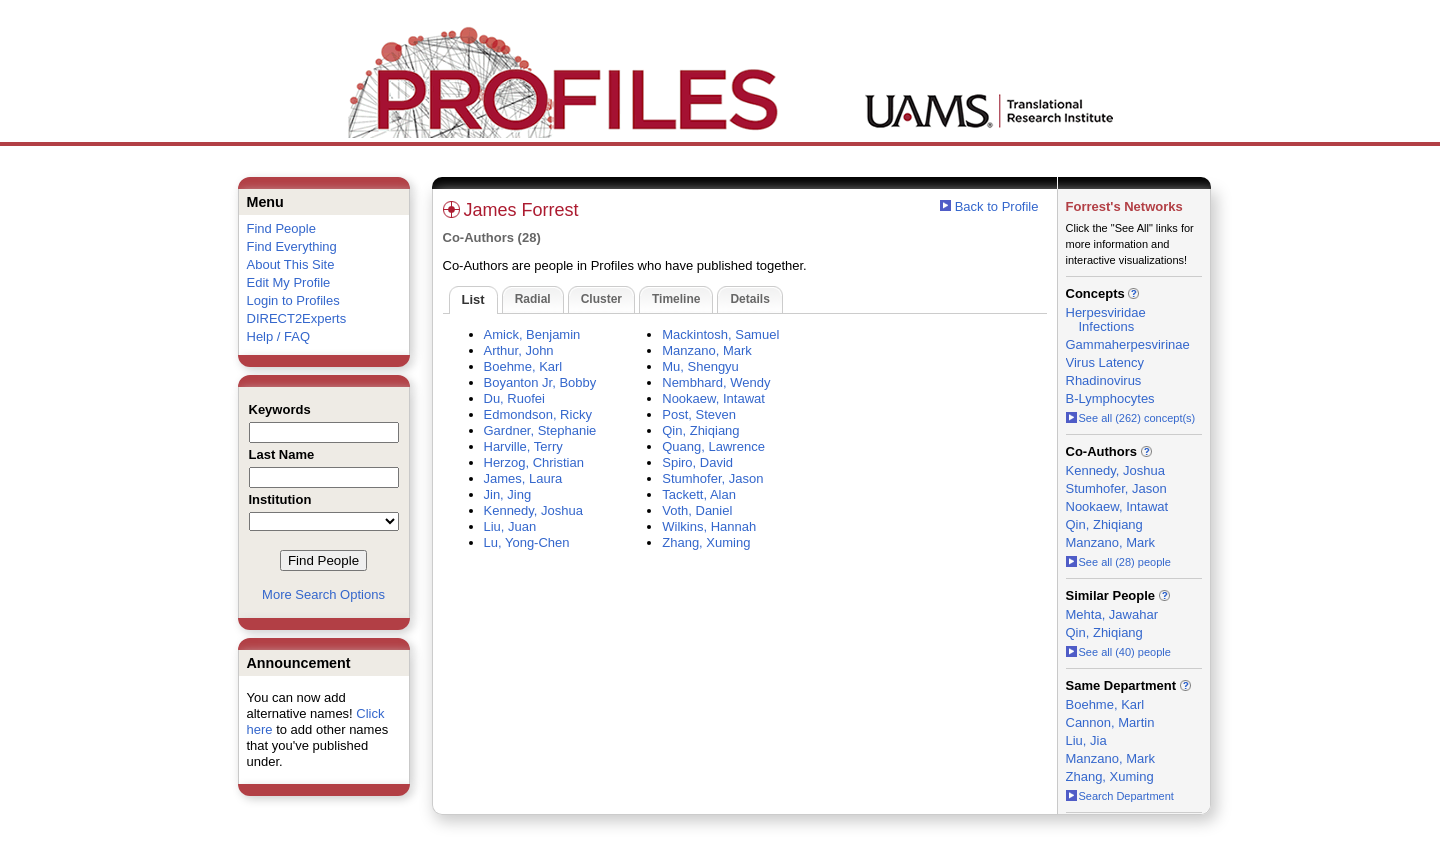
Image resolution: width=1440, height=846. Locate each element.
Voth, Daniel (697, 510)
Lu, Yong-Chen (527, 542)
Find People (281, 228)
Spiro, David (697, 462)
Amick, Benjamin (532, 334)
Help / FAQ (279, 336)
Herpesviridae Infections (1106, 319)
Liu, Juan (510, 526)
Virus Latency (1105, 362)
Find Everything (292, 246)
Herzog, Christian (534, 462)
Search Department (1120, 796)
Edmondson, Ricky (538, 414)
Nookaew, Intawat (713, 398)
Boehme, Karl (523, 366)
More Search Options (323, 594)
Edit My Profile (289, 282)
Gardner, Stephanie (540, 430)
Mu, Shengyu (700, 366)
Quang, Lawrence (713, 446)
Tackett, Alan (699, 494)
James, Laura (523, 478)
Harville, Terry (523, 446)
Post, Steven (699, 414)
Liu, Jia (1086, 740)
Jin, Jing (508, 494)
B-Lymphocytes (1110, 398)
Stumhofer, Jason (712, 478)
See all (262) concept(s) (1131, 418)
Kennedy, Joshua (534, 510)
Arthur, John (519, 350)
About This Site (291, 264)
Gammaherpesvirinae (1128, 344)
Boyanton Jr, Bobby (540, 382)
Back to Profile (997, 206)
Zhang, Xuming (706, 542)
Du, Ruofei (514, 398)
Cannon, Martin (1110, 722)
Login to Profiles (293, 300)
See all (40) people (1118, 652)
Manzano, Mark (707, 350)
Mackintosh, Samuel (720, 334)
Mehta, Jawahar (1112, 614)
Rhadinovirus (1104, 380)
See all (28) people (1118, 562)
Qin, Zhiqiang (700, 430)
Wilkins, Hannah (709, 526)
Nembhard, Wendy (716, 382)
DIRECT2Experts (297, 318)
